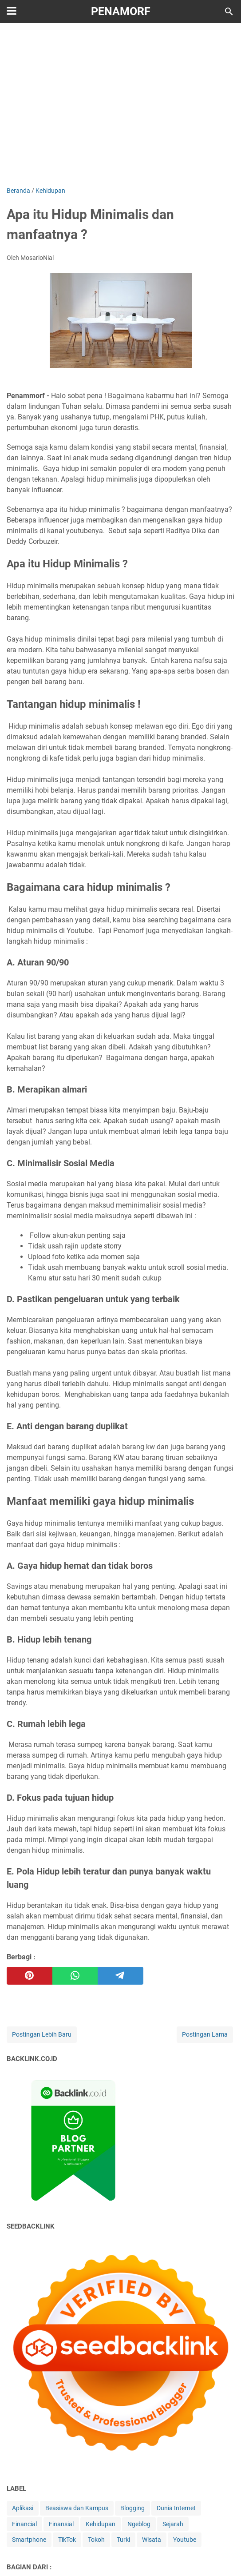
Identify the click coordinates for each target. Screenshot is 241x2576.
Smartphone (29, 2539)
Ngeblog (138, 2524)
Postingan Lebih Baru (41, 2034)
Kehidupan (100, 2524)
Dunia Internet (176, 2508)
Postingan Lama (205, 2034)
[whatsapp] (75, 1976)
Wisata (151, 2539)
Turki (123, 2539)
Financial (24, 2524)
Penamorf (120, 11)
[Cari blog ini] (229, 11)
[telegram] (120, 1976)
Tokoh (96, 2539)
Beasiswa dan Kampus (76, 2508)
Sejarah (172, 2524)
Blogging (132, 2508)
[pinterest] (29, 1976)
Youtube (184, 2539)
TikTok (67, 2539)
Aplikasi (22, 2508)
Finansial (61, 2524)
